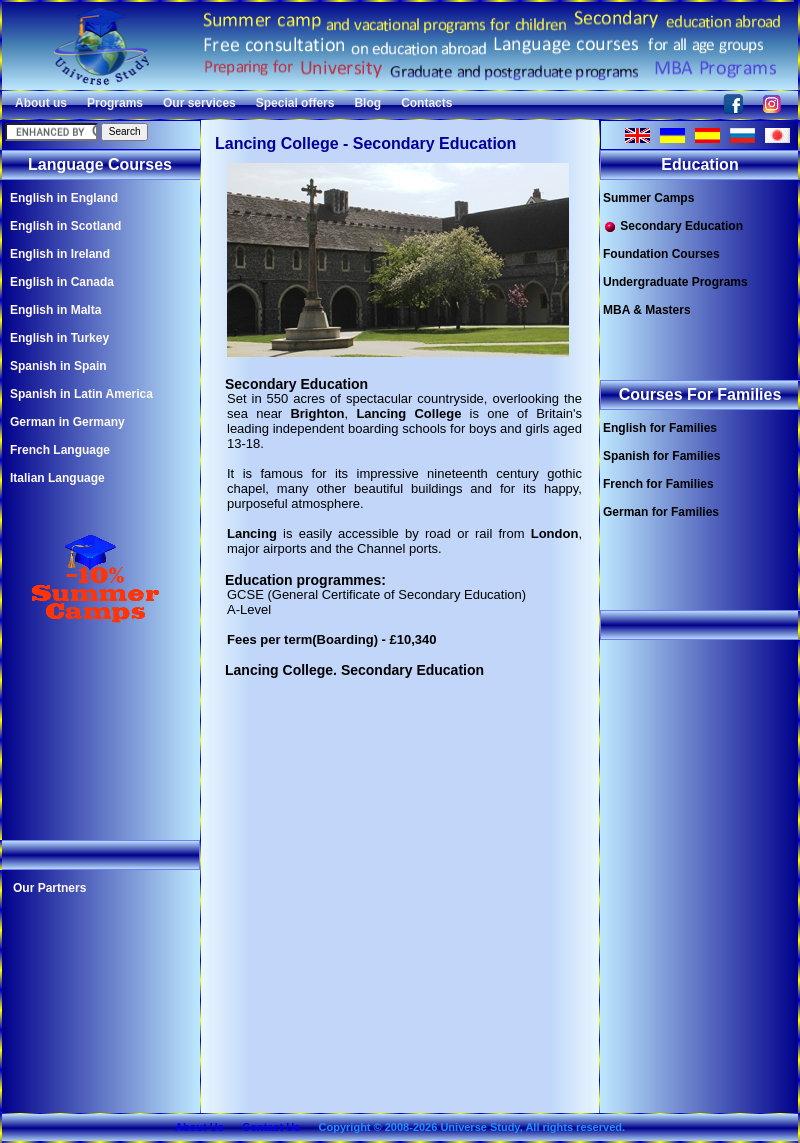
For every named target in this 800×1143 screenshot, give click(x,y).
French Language (60, 450)
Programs (115, 103)
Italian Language (57, 478)
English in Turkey (59, 338)
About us (41, 103)
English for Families (660, 428)
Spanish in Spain (58, 366)
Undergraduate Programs (675, 282)
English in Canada (62, 282)
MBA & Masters (647, 310)
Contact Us (271, 1127)
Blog (367, 103)
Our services (199, 103)
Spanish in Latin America (81, 394)
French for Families (658, 484)
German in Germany (67, 422)
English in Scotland (65, 226)
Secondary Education (673, 226)
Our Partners (49, 888)
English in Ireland (60, 254)
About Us (199, 1127)
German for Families (661, 512)
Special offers (295, 103)
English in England (64, 198)
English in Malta (55, 310)
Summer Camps (648, 198)
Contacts (426, 103)
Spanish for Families (661, 456)
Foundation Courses (661, 254)
